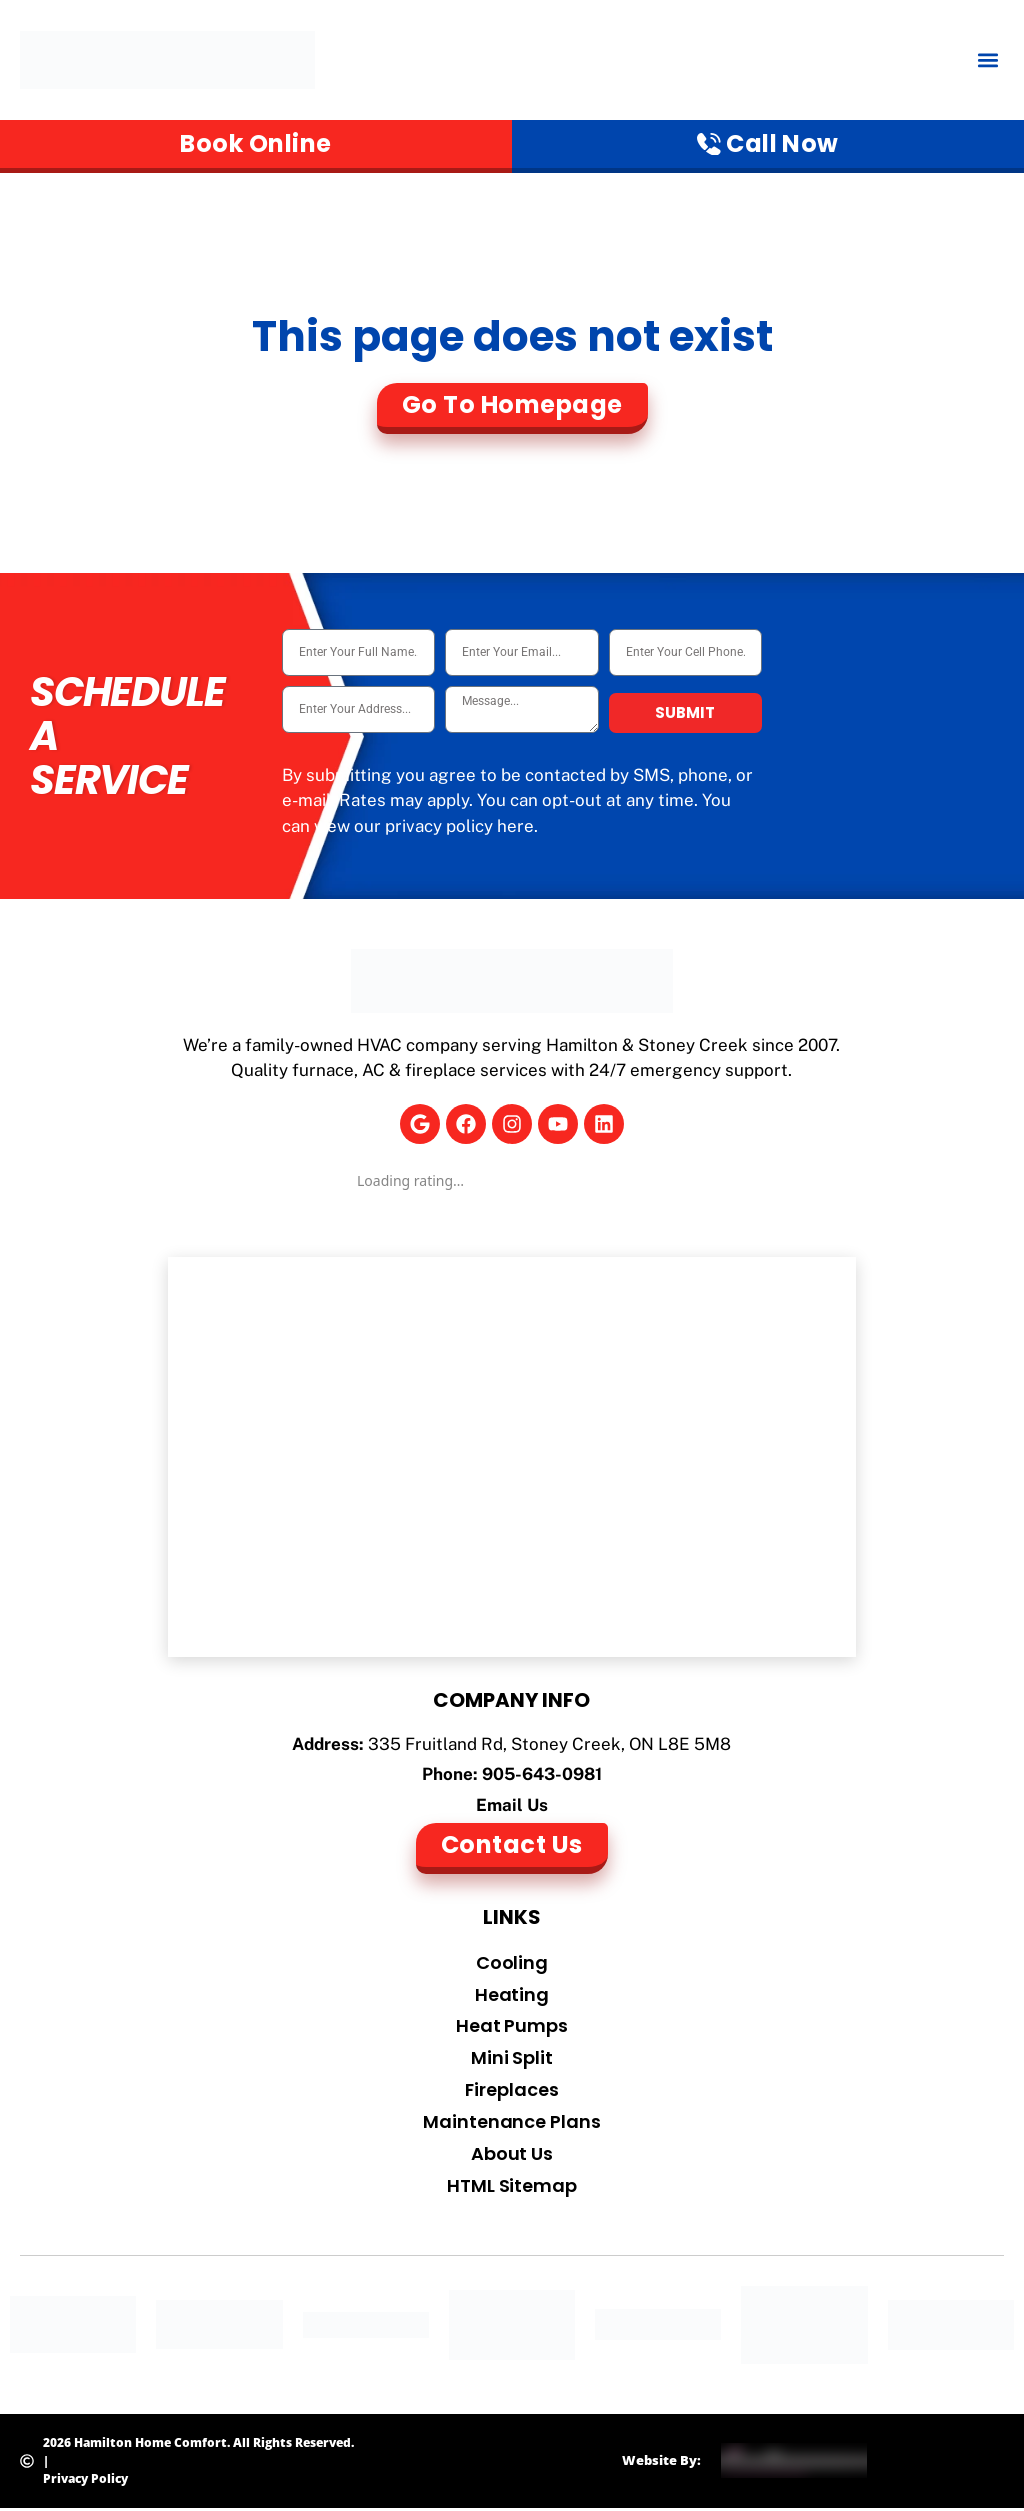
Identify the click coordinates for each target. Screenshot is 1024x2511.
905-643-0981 (542, 1775)
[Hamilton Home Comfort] (512, 1458)
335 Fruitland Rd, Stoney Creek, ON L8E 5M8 (549, 1745)
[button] (987, 60)
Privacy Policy (85, 2480)
